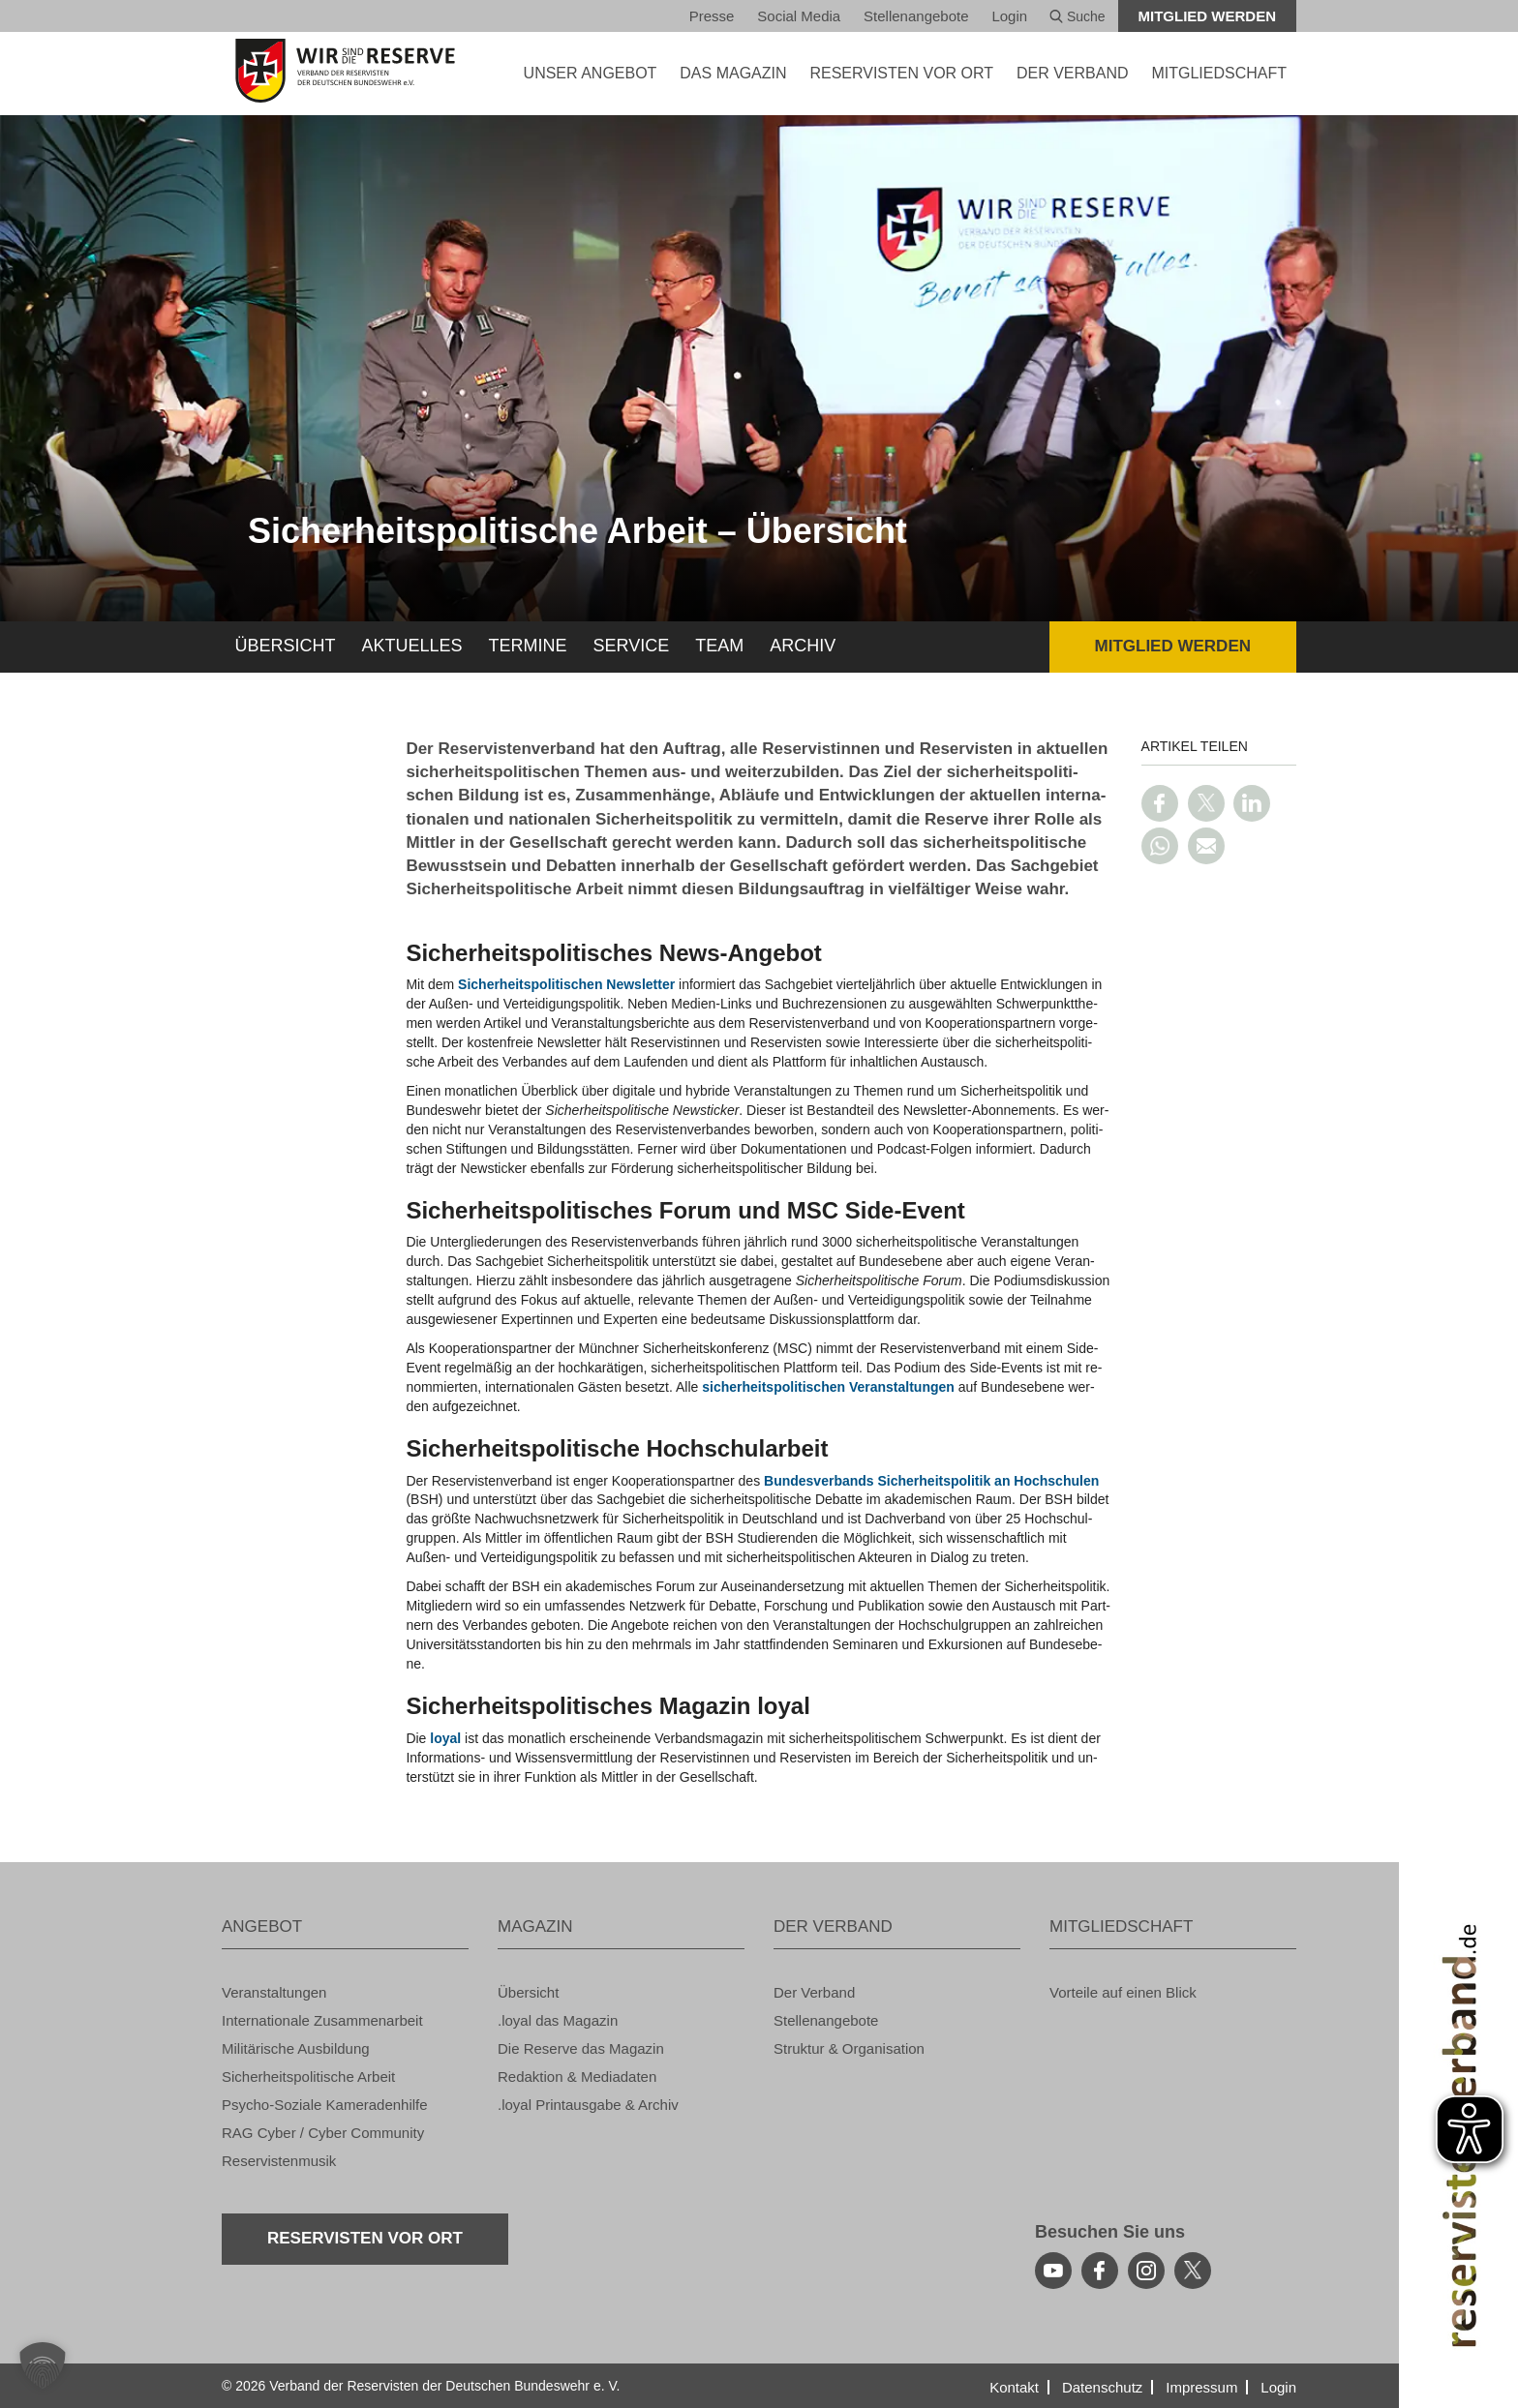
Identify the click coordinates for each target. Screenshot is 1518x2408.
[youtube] (1053, 2270)
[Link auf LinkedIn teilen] (1251, 803)
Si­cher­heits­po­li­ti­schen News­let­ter (566, 984)
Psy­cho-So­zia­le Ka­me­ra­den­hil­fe (325, 2104)
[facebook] (1099, 2270)
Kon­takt (1014, 2387)
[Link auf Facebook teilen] (1159, 803)
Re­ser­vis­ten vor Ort (901, 73)
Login (1009, 16)
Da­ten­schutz (1102, 2387)
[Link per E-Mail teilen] (1206, 846)
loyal (445, 1738)
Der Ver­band (814, 1992)
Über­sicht (285, 645)
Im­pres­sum (1201, 2387)
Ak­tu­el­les (412, 645)
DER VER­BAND (1073, 73)
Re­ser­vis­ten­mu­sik (279, 2160)
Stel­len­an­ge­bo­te (916, 16)
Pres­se (712, 16)
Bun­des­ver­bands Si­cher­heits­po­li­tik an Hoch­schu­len (931, 1481)
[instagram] (1146, 2270)
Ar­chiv (802, 645)
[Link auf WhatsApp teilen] (1159, 846)
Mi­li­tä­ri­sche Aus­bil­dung (296, 2048)
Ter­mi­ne (528, 645)
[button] (42, 2365)
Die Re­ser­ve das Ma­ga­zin (581, 2048)
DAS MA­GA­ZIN (733, 73)
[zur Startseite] (345, 70)
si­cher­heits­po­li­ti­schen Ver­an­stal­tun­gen (828, 1387)
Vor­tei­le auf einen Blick (1123, 1992)
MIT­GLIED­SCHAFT (1219, 73)
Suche (1077, 16)
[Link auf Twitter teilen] (1206, 803)
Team (719, 645)
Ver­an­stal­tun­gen (274, 1992)
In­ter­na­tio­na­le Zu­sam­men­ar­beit (322, 2020)
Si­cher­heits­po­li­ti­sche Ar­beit (308, 2076)
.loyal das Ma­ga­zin (558, 2020)
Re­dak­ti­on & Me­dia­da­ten (577, 2076)
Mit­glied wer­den (1207, 16)
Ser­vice (631, 645)
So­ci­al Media (798, 16)
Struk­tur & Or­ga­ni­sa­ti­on (849, 2048)
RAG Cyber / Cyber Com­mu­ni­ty (323, 2132)
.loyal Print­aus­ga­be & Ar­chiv (588, 2104)
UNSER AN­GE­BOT (590, 73)
